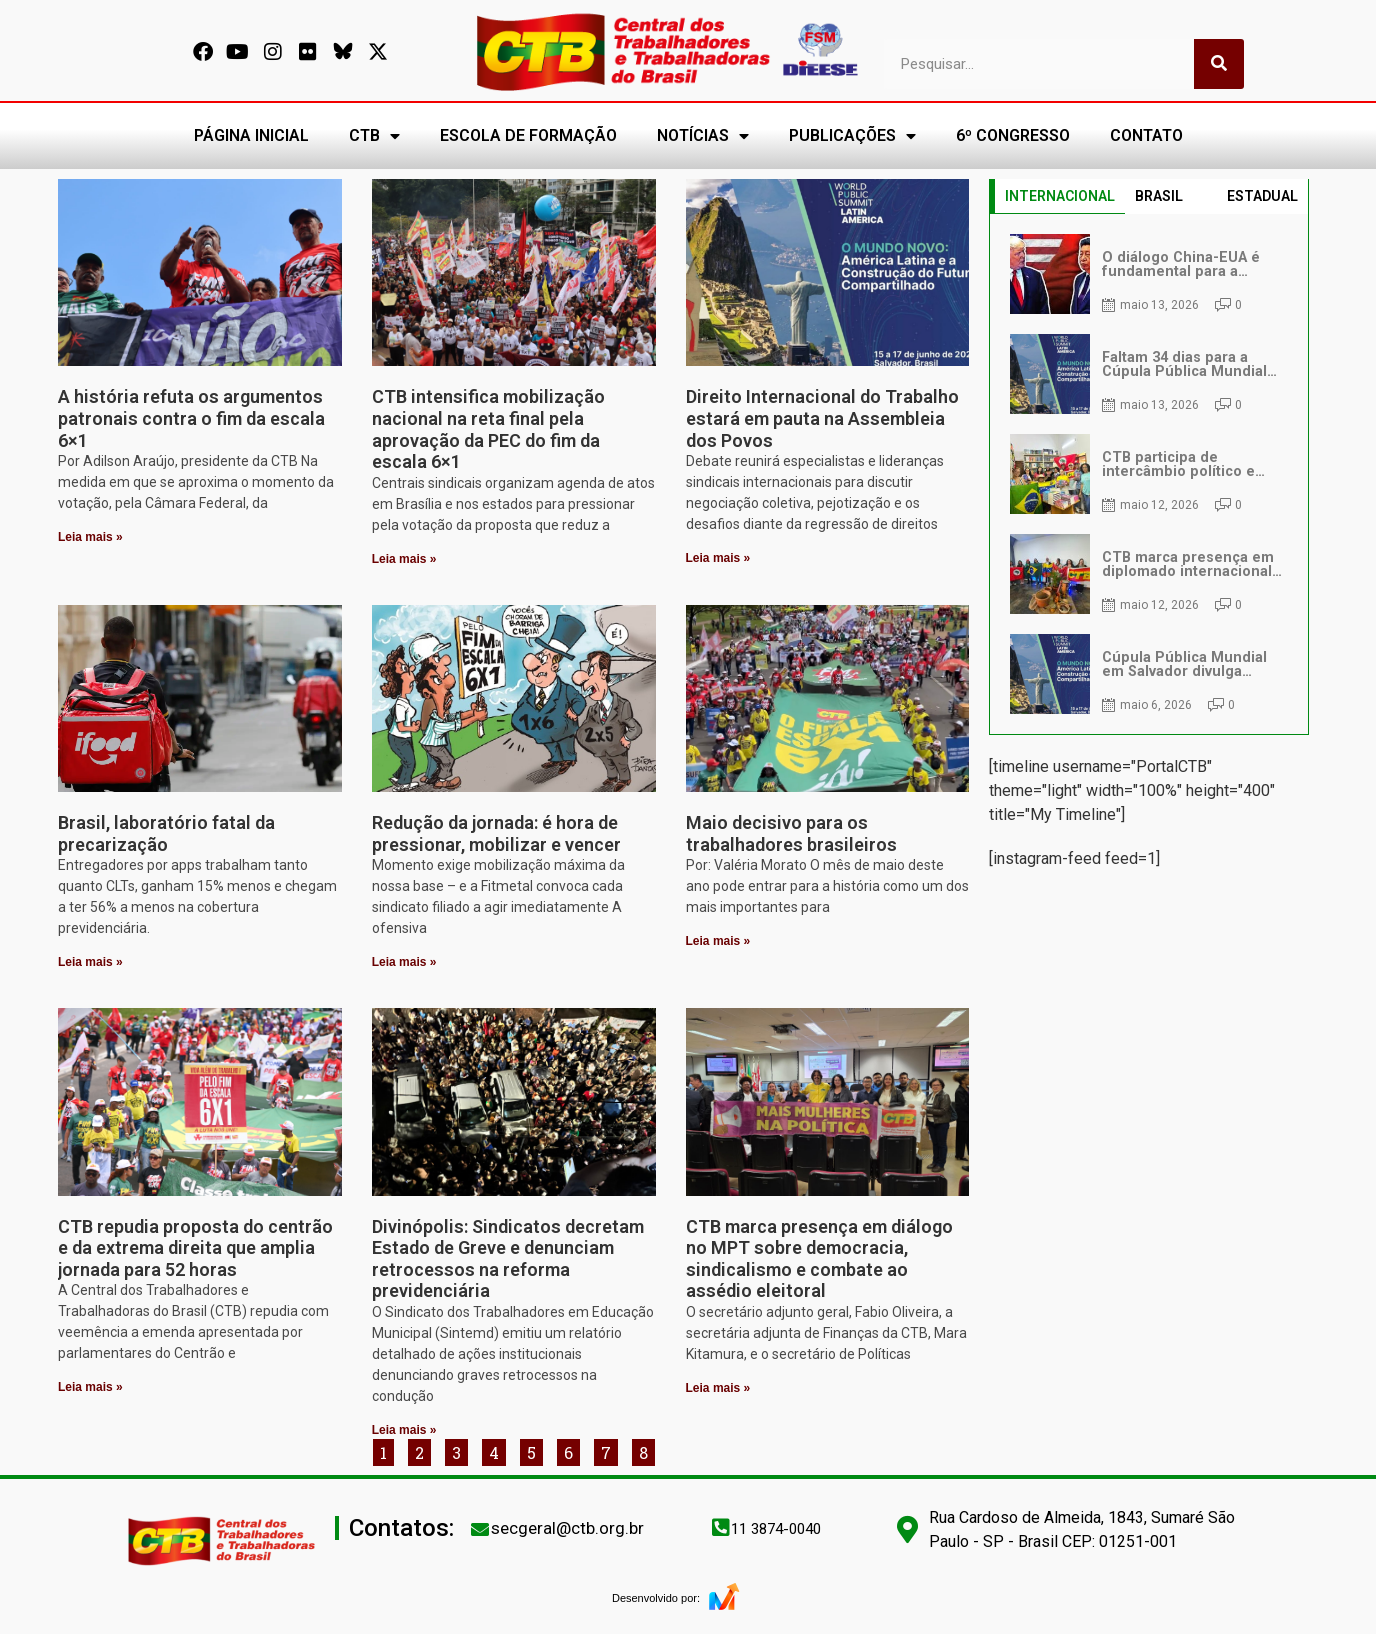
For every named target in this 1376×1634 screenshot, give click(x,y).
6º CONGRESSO (1013, 135)
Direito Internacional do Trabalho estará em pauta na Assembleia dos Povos (822, 418)
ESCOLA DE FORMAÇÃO (528, 135)
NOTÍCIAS (703, 136)
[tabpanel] (1149, 474)
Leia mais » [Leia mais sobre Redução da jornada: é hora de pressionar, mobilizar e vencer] (404, 962)
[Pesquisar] (1219, 64)
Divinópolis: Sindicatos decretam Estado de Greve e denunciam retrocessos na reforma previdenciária (508, 1259)
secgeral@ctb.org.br (567, 1528)
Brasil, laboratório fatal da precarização (166, 833)
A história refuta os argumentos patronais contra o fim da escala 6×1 (191, 418)
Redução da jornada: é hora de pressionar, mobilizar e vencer (496, 833)
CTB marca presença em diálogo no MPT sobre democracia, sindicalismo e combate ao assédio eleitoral (819, 1259)
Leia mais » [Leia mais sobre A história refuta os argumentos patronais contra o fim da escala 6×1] (90, 537)
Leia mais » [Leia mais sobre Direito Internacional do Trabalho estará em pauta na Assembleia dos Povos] (718, 558)
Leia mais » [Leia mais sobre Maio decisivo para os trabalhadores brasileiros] (718, 941)
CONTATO (1146, 135)
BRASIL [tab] (1159, 196)
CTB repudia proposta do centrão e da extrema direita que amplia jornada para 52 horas (195, 1248)
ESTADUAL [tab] (1262, 196)
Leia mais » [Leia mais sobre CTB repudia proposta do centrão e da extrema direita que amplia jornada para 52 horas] (90, 1387)
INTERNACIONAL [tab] (1060, 196)
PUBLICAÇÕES (852, 136)
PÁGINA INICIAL (251, 135)
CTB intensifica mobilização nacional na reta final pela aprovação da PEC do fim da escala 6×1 (488, 429)
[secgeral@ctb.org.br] (480, 1529)
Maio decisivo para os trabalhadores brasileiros (791, 833)
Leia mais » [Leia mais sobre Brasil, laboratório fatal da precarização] (90, 962)
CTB (374, 136)
